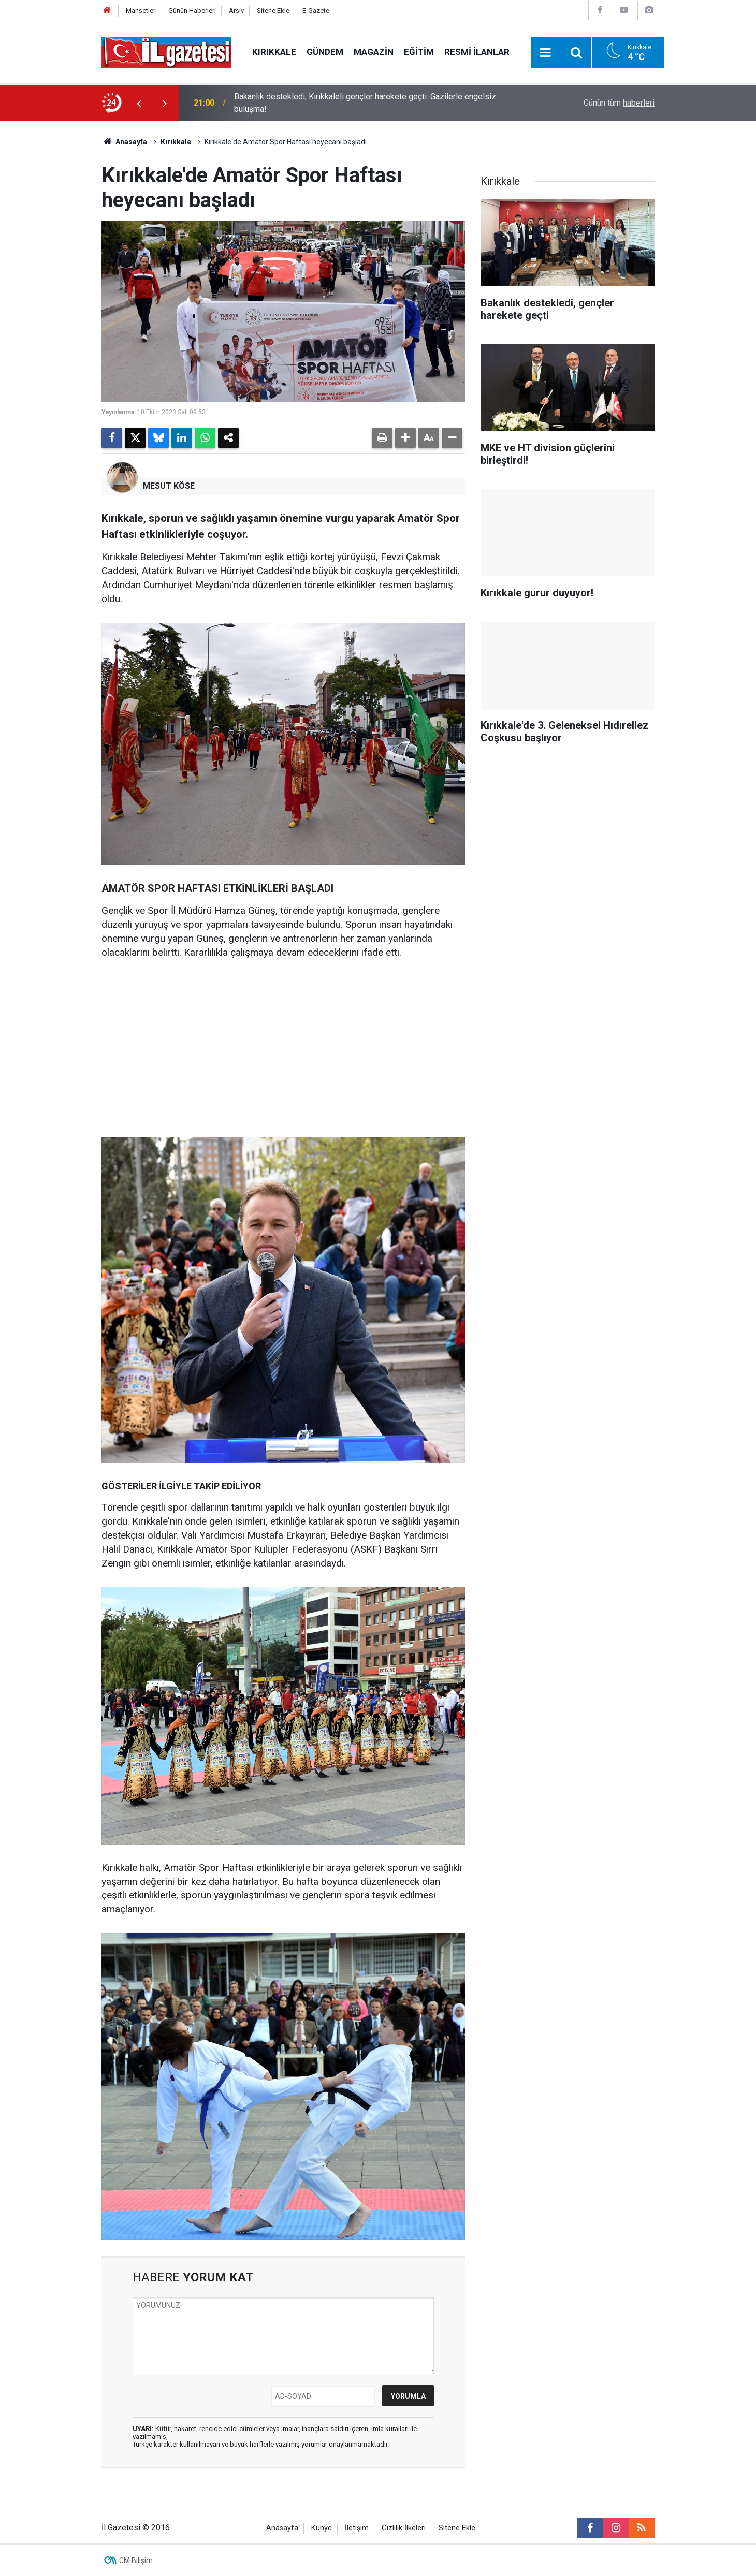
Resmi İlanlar (477, 52)
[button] (405, 438)
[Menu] (545, 53)
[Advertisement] (52, 276)
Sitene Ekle (273, 10)
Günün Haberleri (192, 10)
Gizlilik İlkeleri (404, 2528)
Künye (321, 2528)
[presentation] (139, 103)
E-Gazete (315, 10)
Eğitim (419, 52)
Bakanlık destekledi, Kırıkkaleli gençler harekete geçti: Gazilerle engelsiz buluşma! (365, 103)
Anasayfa (124, 142)
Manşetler (140, 10)
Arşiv (236, 10)
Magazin (374, 52)
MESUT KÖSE (169, 486)
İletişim (357, 2528)
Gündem (325, 52)
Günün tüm (619, 103)
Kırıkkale (274, 52)
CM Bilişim (136, 2560)
